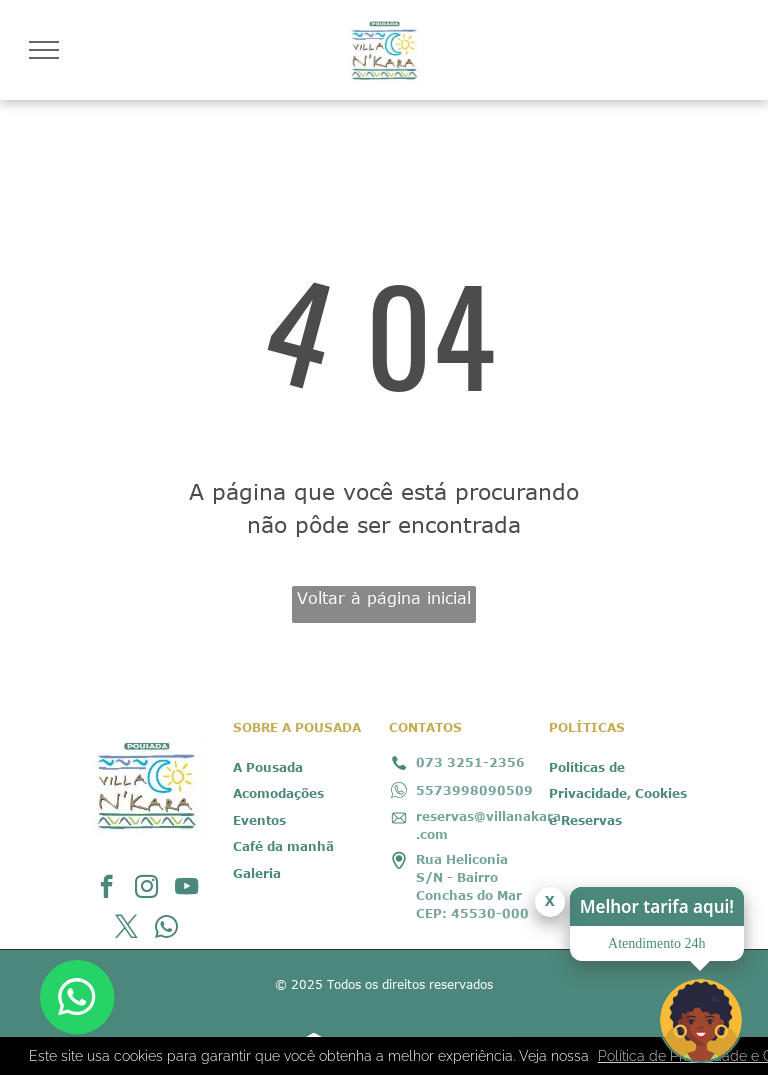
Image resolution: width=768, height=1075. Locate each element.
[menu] (44, 50)
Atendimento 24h (657, 943)
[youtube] (186, 889)
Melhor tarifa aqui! (657, 906)
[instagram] (146, 889)
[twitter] (126, 929)
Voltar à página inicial (384, 598)
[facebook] (106, 889)
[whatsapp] (166, 929)
